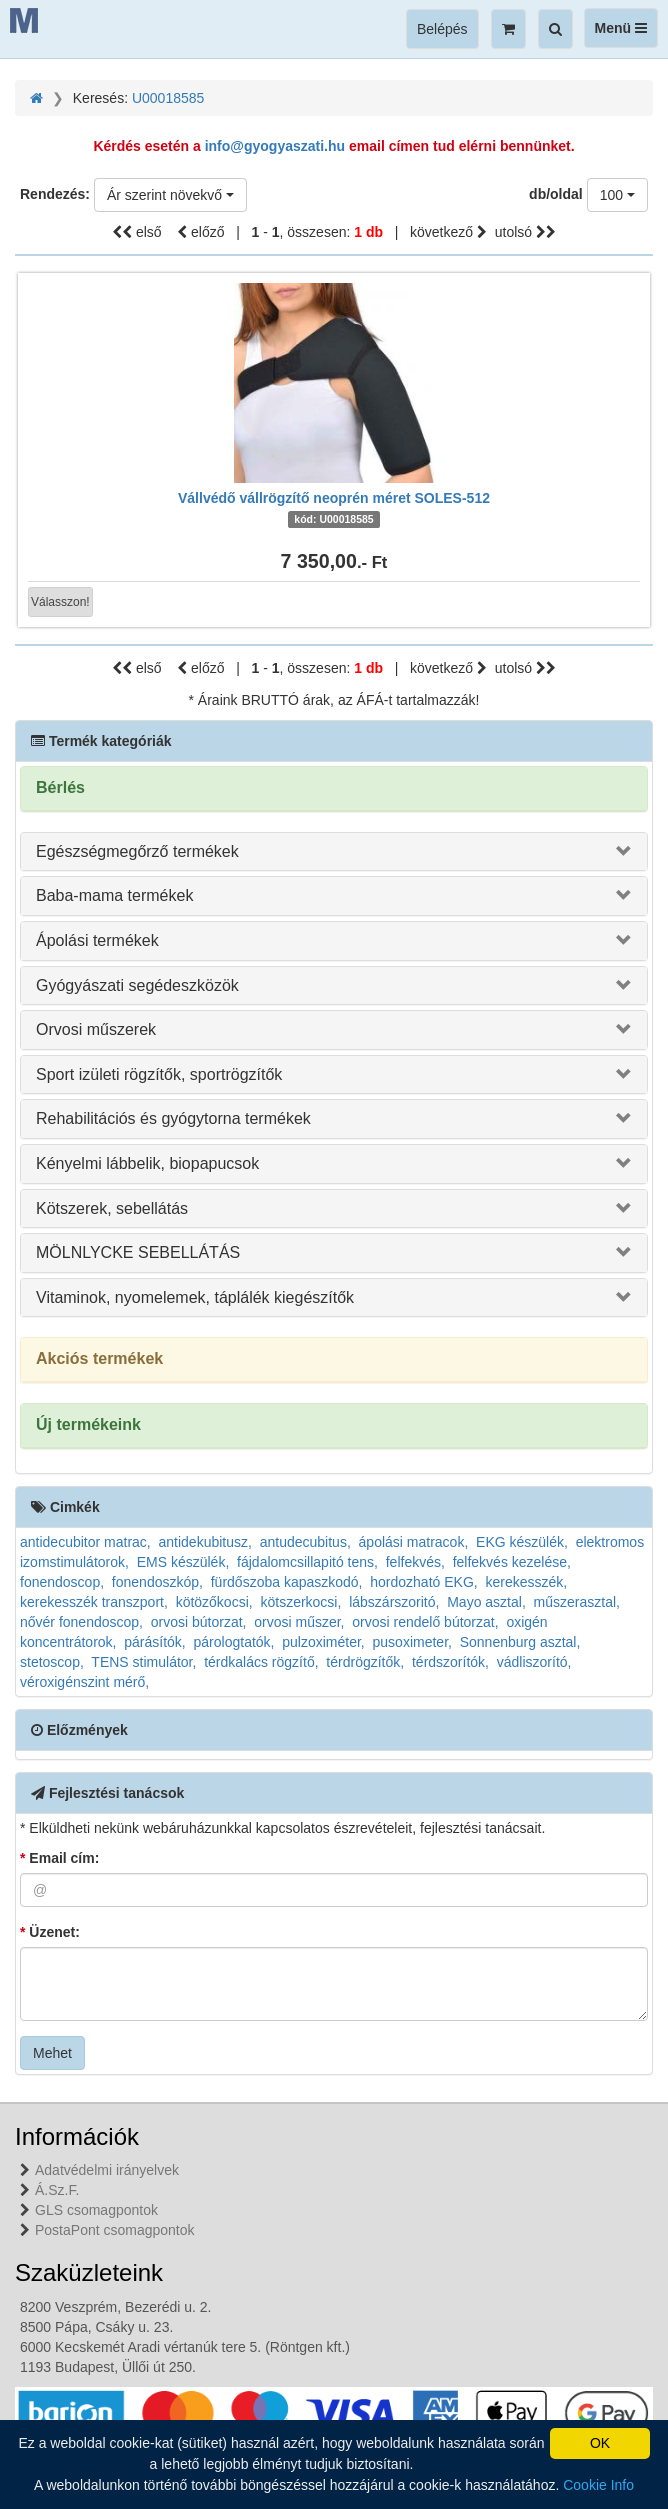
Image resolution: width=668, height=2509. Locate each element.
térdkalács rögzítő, (261, 1662)
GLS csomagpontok (96, 2210)
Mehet (52, 2053)
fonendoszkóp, (157, 1582)
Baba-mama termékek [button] (114, 895)
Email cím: (59, 1858)
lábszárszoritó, (394, 1602)
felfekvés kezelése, (512, 1562)
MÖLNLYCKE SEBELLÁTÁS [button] (138, 1252)
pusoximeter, (412, 1642)
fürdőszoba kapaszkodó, (287, 1582)
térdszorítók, (450, 1662)
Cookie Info (598, 2485)
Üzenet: (50, 1932)
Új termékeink (88, 1424)
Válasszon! (60, 602)
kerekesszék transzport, (94, 1602)
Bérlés (60, 787)
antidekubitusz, (205, 1542)
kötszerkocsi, (300, 1602)
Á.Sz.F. (57, 2190)
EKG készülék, (522, 1542)
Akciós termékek (99, 1358)
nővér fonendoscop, (81, 1622)
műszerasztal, (577, 1602)
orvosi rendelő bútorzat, (425, 1622)
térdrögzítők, (365, 1662)
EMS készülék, (183, 1562)
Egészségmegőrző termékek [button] (137, 851)
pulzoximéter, (323, 1642)
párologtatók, (234, 1642)
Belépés (442, 29)
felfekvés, (415, 1562)
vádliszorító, (534, 1662)
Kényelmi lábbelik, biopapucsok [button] (147, 1163)
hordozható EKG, (423, 1582)
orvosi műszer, (299, 1622)
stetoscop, (52, 1662)
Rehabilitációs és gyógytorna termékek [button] (173, 1118)
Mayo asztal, (486, 1602)
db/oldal (556, 194)
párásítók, (154, 1642)
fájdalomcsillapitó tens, (307, 1562)
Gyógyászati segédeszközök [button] (137, 985)
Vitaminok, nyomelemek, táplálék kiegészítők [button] (195, 1297)
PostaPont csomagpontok (115, 2230)
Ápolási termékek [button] (97, 940)
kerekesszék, (526, 1582)
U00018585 (168, 98)
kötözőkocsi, (214, 1602)
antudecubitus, (305, 1542)
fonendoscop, (62, 1582)
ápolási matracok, (414, 1542)
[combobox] (170, 195)
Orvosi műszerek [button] (96, 1029)
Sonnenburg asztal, (520, 1642)
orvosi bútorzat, (199, 1622)
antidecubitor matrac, (85, 1542)
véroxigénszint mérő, (84, 1682)
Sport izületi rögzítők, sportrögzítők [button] (159, 1074)
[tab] (334, 852)
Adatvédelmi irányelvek (107, 2170)
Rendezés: (55, 194)
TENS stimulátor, (143, 1662)
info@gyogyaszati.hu (275, 146)
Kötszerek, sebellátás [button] (112, 1208)
